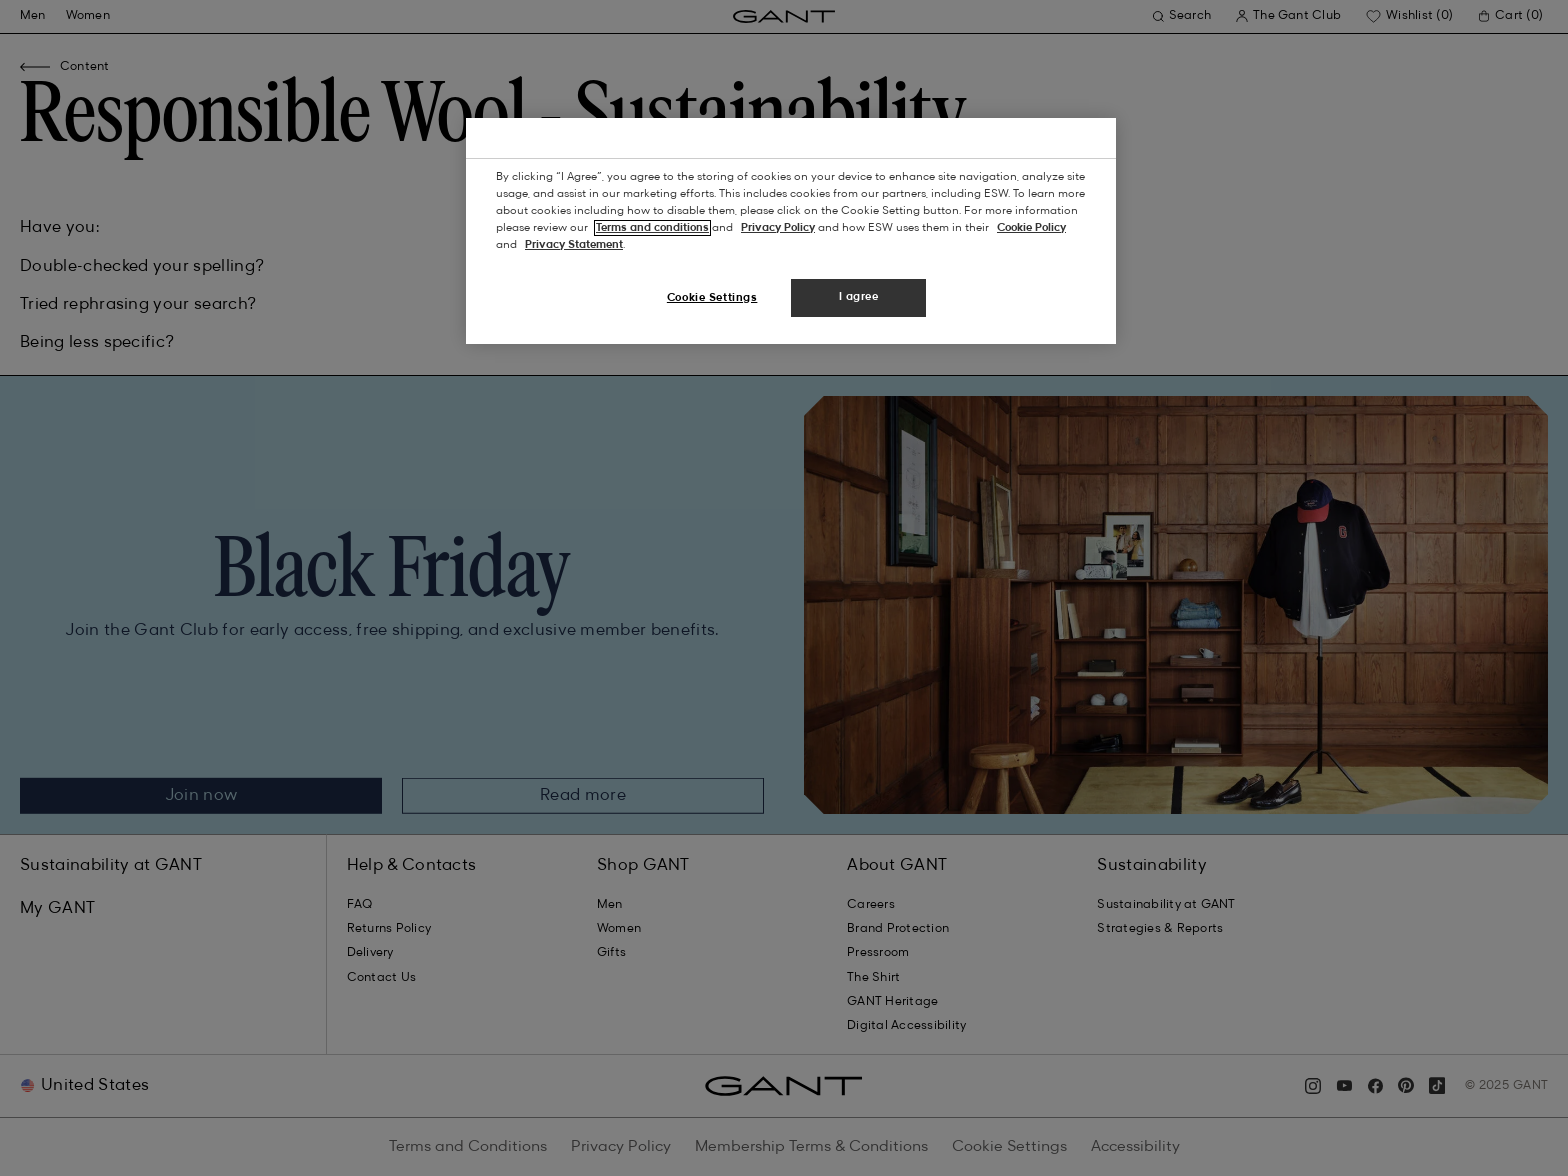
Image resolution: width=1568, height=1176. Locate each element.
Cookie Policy (1031, 228)
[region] (791, 231)
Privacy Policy (778, 228)
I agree (859, 297)
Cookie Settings (712, 298)
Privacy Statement (574, 245)
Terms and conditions (652, 228)
